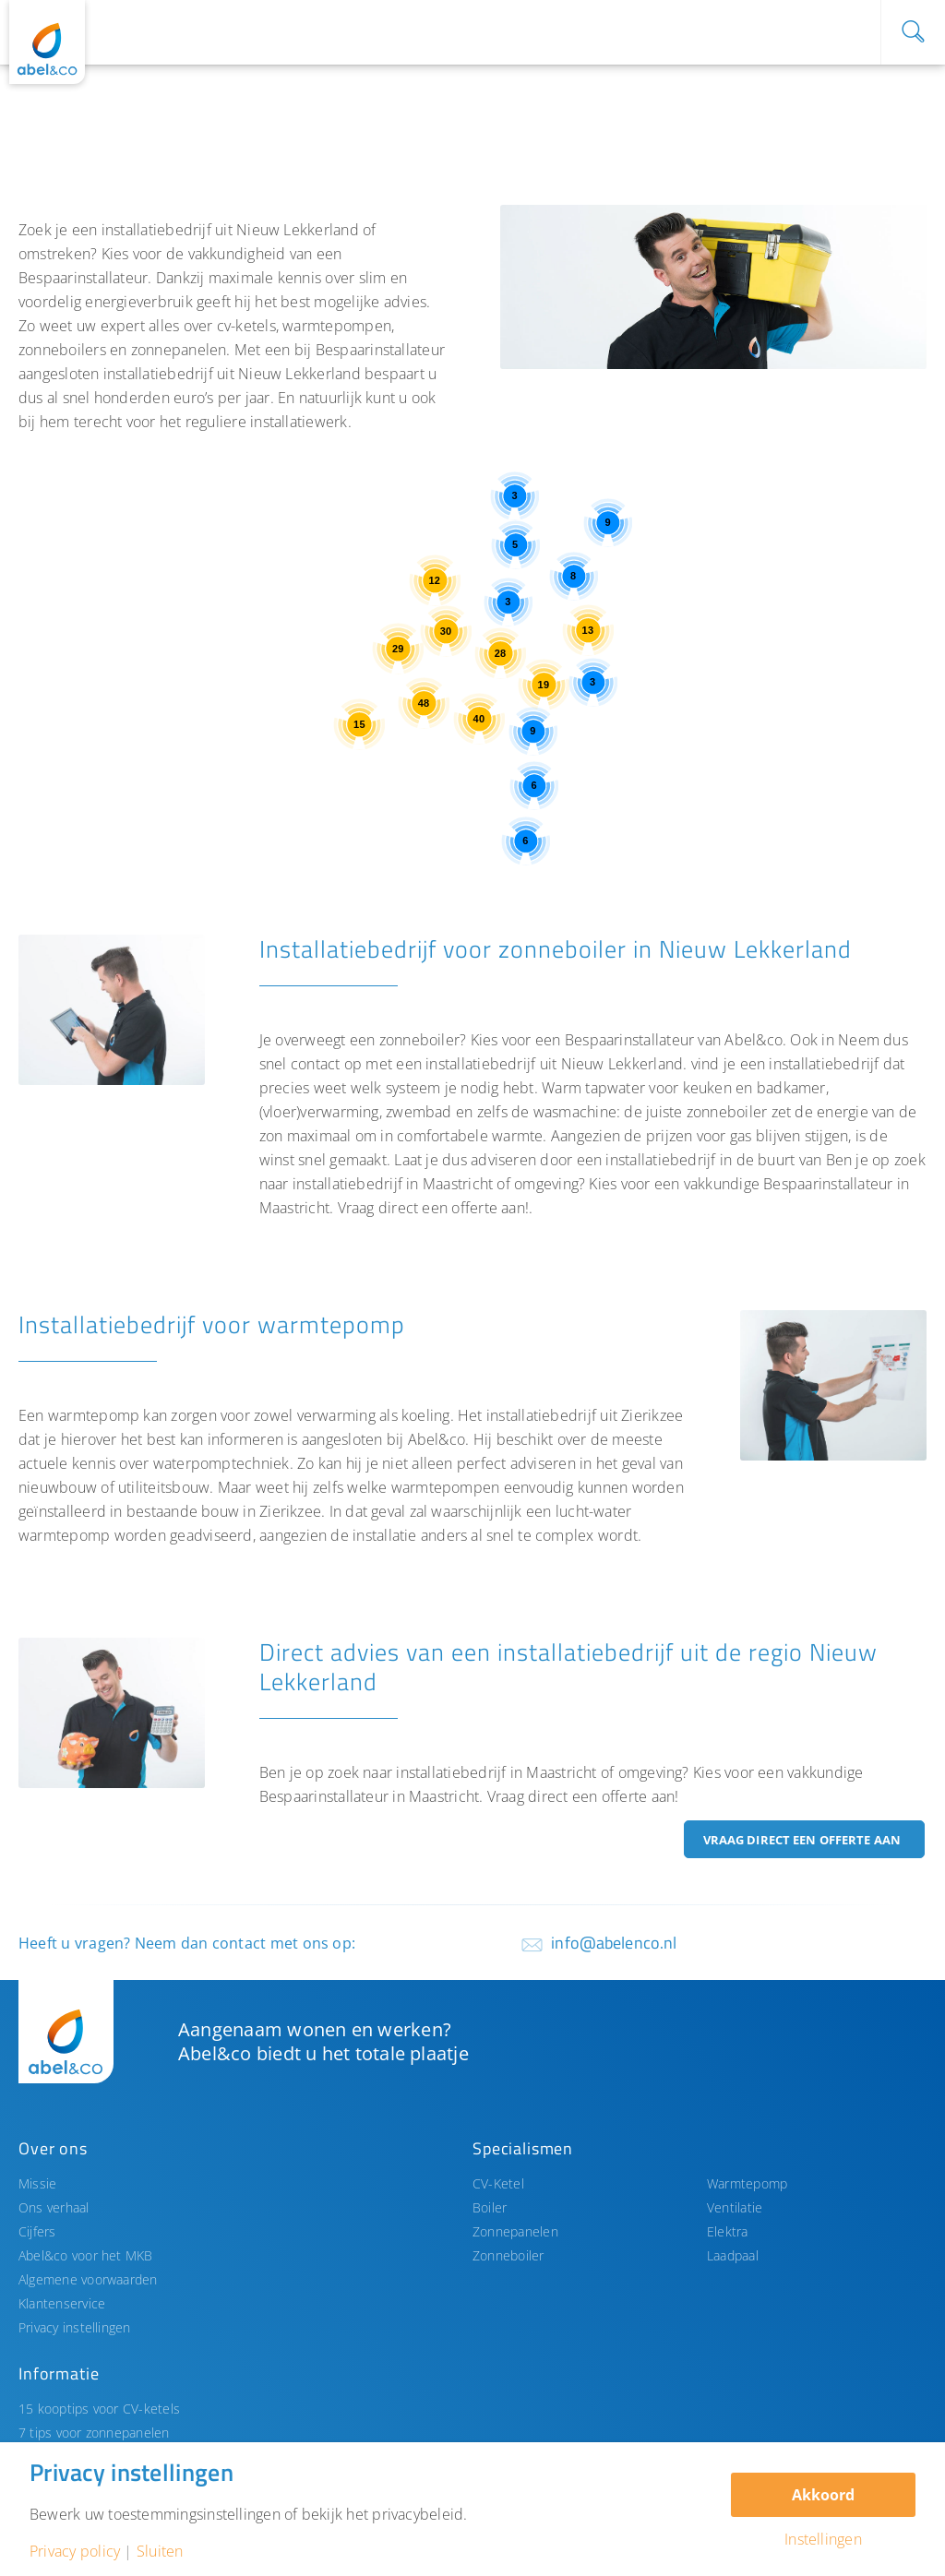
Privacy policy (75, 2551)
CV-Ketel (498, 2183)
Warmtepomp (747, 2183)
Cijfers (37, 2231)
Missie (37, 2183)
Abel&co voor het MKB (85, 2255)
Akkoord (823, 2495)
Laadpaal (733, 2255)
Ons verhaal (54, 2207)
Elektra (727, 2231)
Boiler (489, 2207)
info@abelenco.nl (613, 1942)
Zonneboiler (508, 2255)
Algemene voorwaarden (88, 2279)
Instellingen (823, 2539)
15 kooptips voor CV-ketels (99, 2408)
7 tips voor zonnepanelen (94, 2432)
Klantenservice (61, 2303)
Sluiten (160, 2551)
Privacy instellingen (74, 2327)
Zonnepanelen (515, 2231)
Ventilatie (734, 2207)
